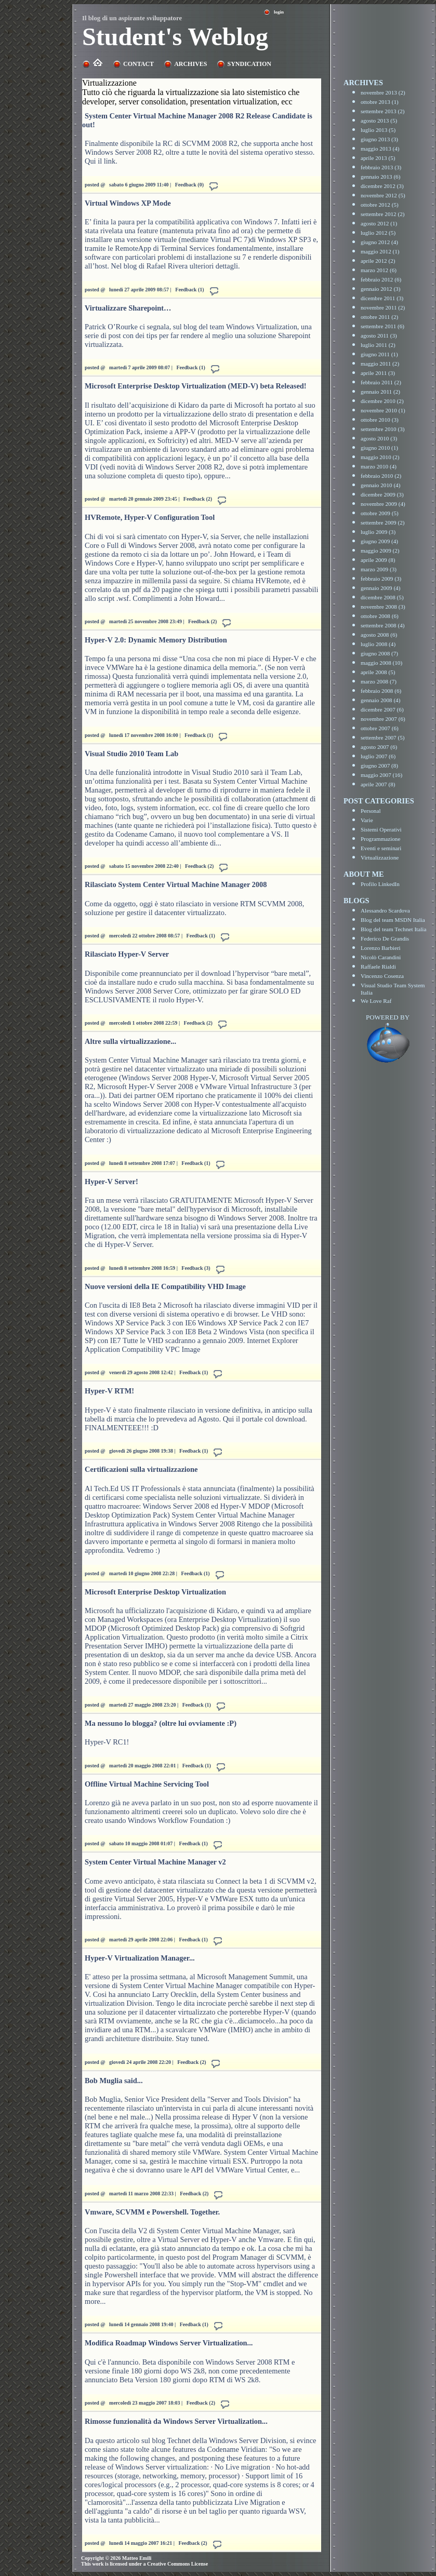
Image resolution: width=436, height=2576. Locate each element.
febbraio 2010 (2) (381, 476)
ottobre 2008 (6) (380, 616)
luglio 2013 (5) (378, 130)
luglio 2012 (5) (378, 233)
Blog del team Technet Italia (393, 929)
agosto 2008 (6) (379, 635)
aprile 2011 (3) (378, 373)
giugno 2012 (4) (379, 242)
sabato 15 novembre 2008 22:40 (144, 866)
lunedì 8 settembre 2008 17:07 (142, 1163)
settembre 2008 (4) (383, 625)
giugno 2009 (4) (379, 541)
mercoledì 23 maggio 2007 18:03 (144, 2403)
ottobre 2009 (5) (380, 513)
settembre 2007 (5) (383, 737)
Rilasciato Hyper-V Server (127, 954)
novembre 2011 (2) (383, 307)
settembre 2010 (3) (383, 429)
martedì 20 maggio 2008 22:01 (142, 1765)
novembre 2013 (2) (383, 92)
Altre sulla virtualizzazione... (130, 1041)
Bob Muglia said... (114, 2080)
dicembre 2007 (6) (382, 709)
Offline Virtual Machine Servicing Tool (147, 1784)
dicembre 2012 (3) (382, 186)
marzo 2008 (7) (379, 681)
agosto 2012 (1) (379, 223)
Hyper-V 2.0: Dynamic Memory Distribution (156, 640)
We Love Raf (376, 1001)
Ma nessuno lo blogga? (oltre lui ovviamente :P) (160, 1723)
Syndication (249, 64)
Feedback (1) (189, 289)
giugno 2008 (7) (379, 653)
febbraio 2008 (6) (381, 691)
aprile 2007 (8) (378, 784)
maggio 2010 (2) (380, 457)
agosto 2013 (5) (379, 120)
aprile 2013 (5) (378, 158)
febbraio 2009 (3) (381, 578)
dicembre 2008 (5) (382, 597)
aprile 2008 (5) (378, 672)
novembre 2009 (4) (383, 504)
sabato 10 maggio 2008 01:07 (141, 1843)
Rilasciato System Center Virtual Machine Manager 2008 (176, 884)
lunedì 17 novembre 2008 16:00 (143, 735)
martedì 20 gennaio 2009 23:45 (143, 499)
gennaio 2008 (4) (380, 700)
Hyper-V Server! (111, 1181)
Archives (190, 64)
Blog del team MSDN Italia (393, 920)
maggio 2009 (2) (380, 550)
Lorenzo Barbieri (381, 948)
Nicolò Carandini (381, 957)
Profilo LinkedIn (380, 884)
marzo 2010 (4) (379, 466)
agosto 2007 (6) (379, 747)
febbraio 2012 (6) (381, 279)
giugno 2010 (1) (379, 448)
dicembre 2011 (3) (382, 298)
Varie (367, 820)
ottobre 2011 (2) (379, 317)
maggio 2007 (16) (381, 775)
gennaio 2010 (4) (380, 485)
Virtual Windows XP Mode (128, 203)
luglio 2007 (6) (378, 756)
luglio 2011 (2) (378, 345)
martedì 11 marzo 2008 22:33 (141, 2193)
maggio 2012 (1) (380, 251)
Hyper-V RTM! (109, 1391)
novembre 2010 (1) (383, 410)
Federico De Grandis (385, 938)
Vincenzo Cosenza (382, 976)
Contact (138, 64)
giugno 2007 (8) (379, 765)
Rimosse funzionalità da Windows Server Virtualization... (176, 2421)
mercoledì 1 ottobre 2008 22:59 (143, 1023)
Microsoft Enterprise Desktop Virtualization (155, 1592)
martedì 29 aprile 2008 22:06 (141, 1939)
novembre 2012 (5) (383, 195)
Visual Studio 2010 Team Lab (131, 753)
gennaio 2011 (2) (380, 391)
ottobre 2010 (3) (380, 420)
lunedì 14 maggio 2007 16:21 (140, 2543)
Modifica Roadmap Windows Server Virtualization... (169, 2343)
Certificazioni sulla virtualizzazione (141, 1469)
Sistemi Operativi (381, 829)
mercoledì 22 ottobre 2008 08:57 (144, 935)
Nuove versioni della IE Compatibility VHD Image (165, 1286)
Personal (371, 811)
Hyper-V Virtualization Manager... (140, 1958)
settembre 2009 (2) (383, 522)
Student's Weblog (175, 36)
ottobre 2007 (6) (380, 728)
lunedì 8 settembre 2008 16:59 (142, 1268)
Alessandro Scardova (385, 910)
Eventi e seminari (381, 848)
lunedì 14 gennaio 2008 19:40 (141, 2324)
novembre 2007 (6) (383, 719)
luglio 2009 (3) (378, 532)
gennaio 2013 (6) (380, 176)
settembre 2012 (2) (383, 214)
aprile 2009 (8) (378, 560)
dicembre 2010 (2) (382, 401)
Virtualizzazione (380, 857)
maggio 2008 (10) (381, 663)
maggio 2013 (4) (380, 148)
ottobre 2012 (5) (380, 205)
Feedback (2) (197, 499)
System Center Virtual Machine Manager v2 (155, 1862)
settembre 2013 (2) (383, 111)
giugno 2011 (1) (379, 354)
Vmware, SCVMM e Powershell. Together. (152, 2212)
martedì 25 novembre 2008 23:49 (145, 621)
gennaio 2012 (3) (380, 289)
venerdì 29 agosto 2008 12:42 (141, 1372)
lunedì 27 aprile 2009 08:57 (139, 289)
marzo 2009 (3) (379, 569)
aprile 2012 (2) (378, 261)
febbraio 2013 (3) (381, 167)
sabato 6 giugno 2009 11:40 (138, 184)
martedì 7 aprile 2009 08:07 (139, 367)
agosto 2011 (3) (379, 335)
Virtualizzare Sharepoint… (128, 308)
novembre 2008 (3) (383, 606)
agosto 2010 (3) (379, 438)
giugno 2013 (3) (379, 139)
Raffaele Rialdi (378, 966)
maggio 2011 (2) (380, 363)
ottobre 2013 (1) (380, 102)
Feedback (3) (195, 1268)
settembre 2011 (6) (382, 326)
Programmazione (380, 839)
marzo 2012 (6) (379, 270)
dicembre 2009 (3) (382, 494)
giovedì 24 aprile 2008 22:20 (140, 2062)
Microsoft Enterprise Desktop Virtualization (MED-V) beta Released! (196, 386)
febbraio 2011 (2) (381, 382)
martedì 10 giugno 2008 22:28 (142, 1573)
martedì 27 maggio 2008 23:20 (142, 1705)
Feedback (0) (189, 184)
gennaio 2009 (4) (380, 588)
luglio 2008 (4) (378, 644)
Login (279, 12)
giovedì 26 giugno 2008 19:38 (141, 1451)
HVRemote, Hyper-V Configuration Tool (150, 517)
